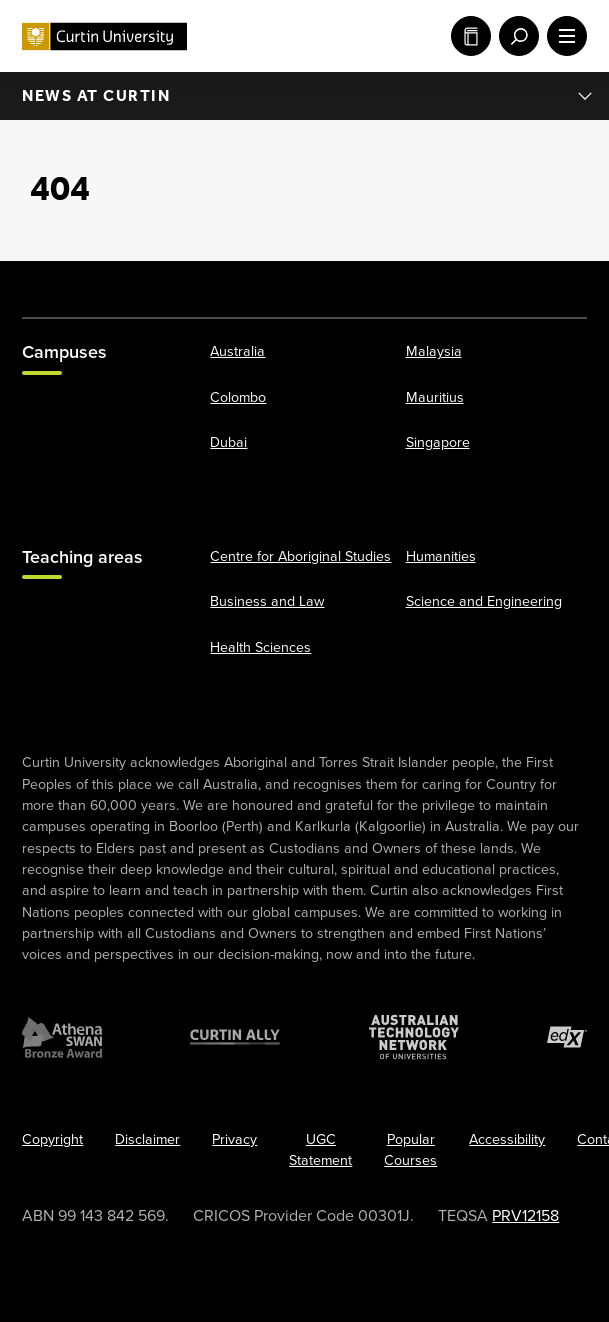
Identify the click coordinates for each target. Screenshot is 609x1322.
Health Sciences (260, 646)
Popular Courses (410, 1150)
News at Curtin (308, 96)
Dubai (228, 442)
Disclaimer (147, 1139)
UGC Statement (320, 1150)
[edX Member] (567, 1037)
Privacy (234, 1139)
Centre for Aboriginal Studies (300, 556)
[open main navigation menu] (563, 36)
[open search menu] (515, 36)
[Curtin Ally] (235, 1037)
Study (471, 36)
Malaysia (434, 351)
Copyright (52, 1139)
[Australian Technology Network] (414, 1037)
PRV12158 (525, 1215)
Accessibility (507, 1139)
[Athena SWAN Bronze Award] (62, 1037)
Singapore (438, 442)
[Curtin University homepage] (104, 36)
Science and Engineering (484, 601)
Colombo (238, 396)
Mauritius (435, 396)
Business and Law (267, 601)
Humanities (441, 556)
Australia (237, 351)
